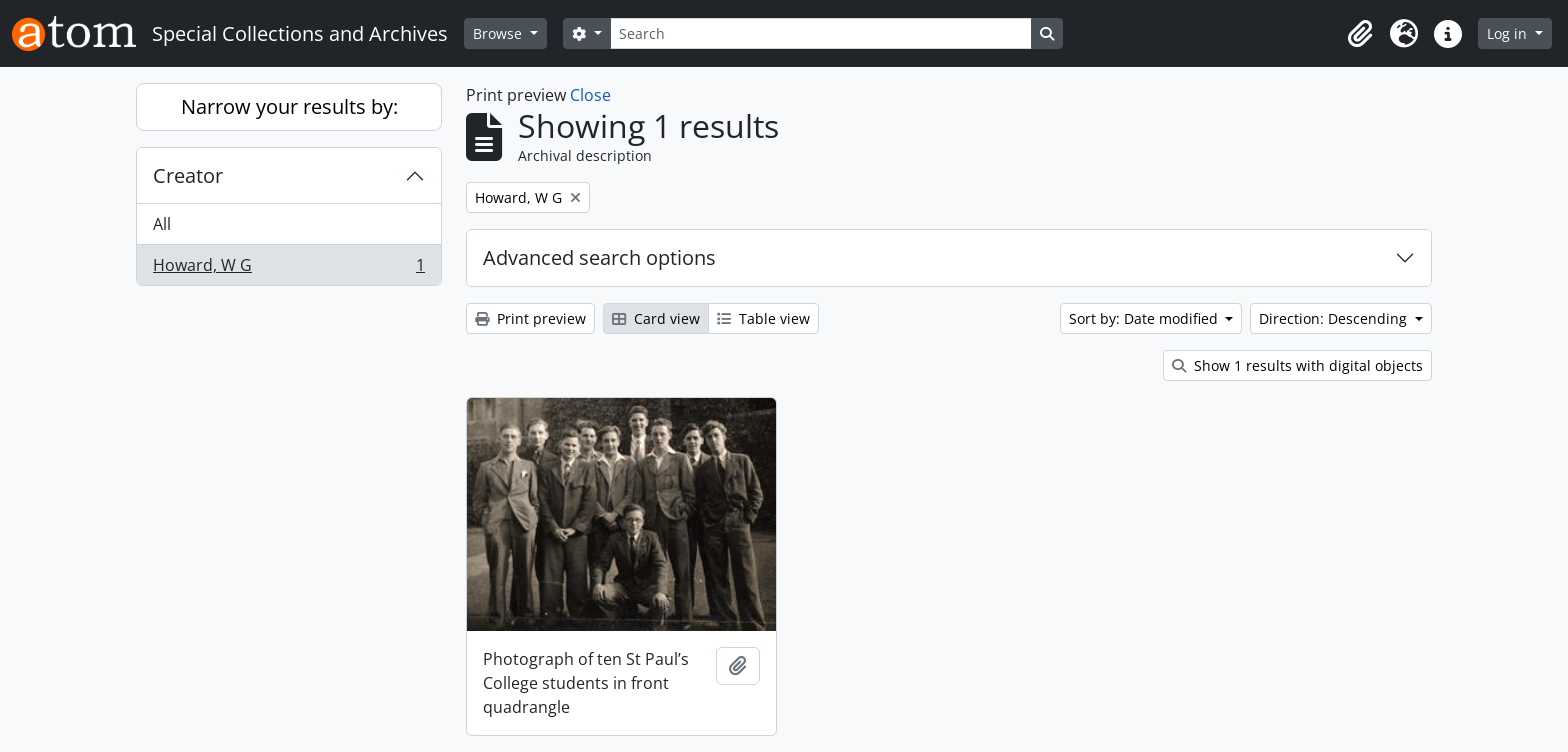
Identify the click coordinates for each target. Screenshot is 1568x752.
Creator (188, 175)
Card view (656, 318)
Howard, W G (288, 269)
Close (590, 95)
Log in (1509, 33)
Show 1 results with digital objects (1297, 365)
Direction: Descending (1335, 318)
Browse (499, 33)
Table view (763, 318)
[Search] (821, 33)
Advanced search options (599, 257)
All (162, 224)
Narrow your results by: (289, 106)
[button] (1360, 34)
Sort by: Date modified (1145, 318)
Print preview (530, 318)
